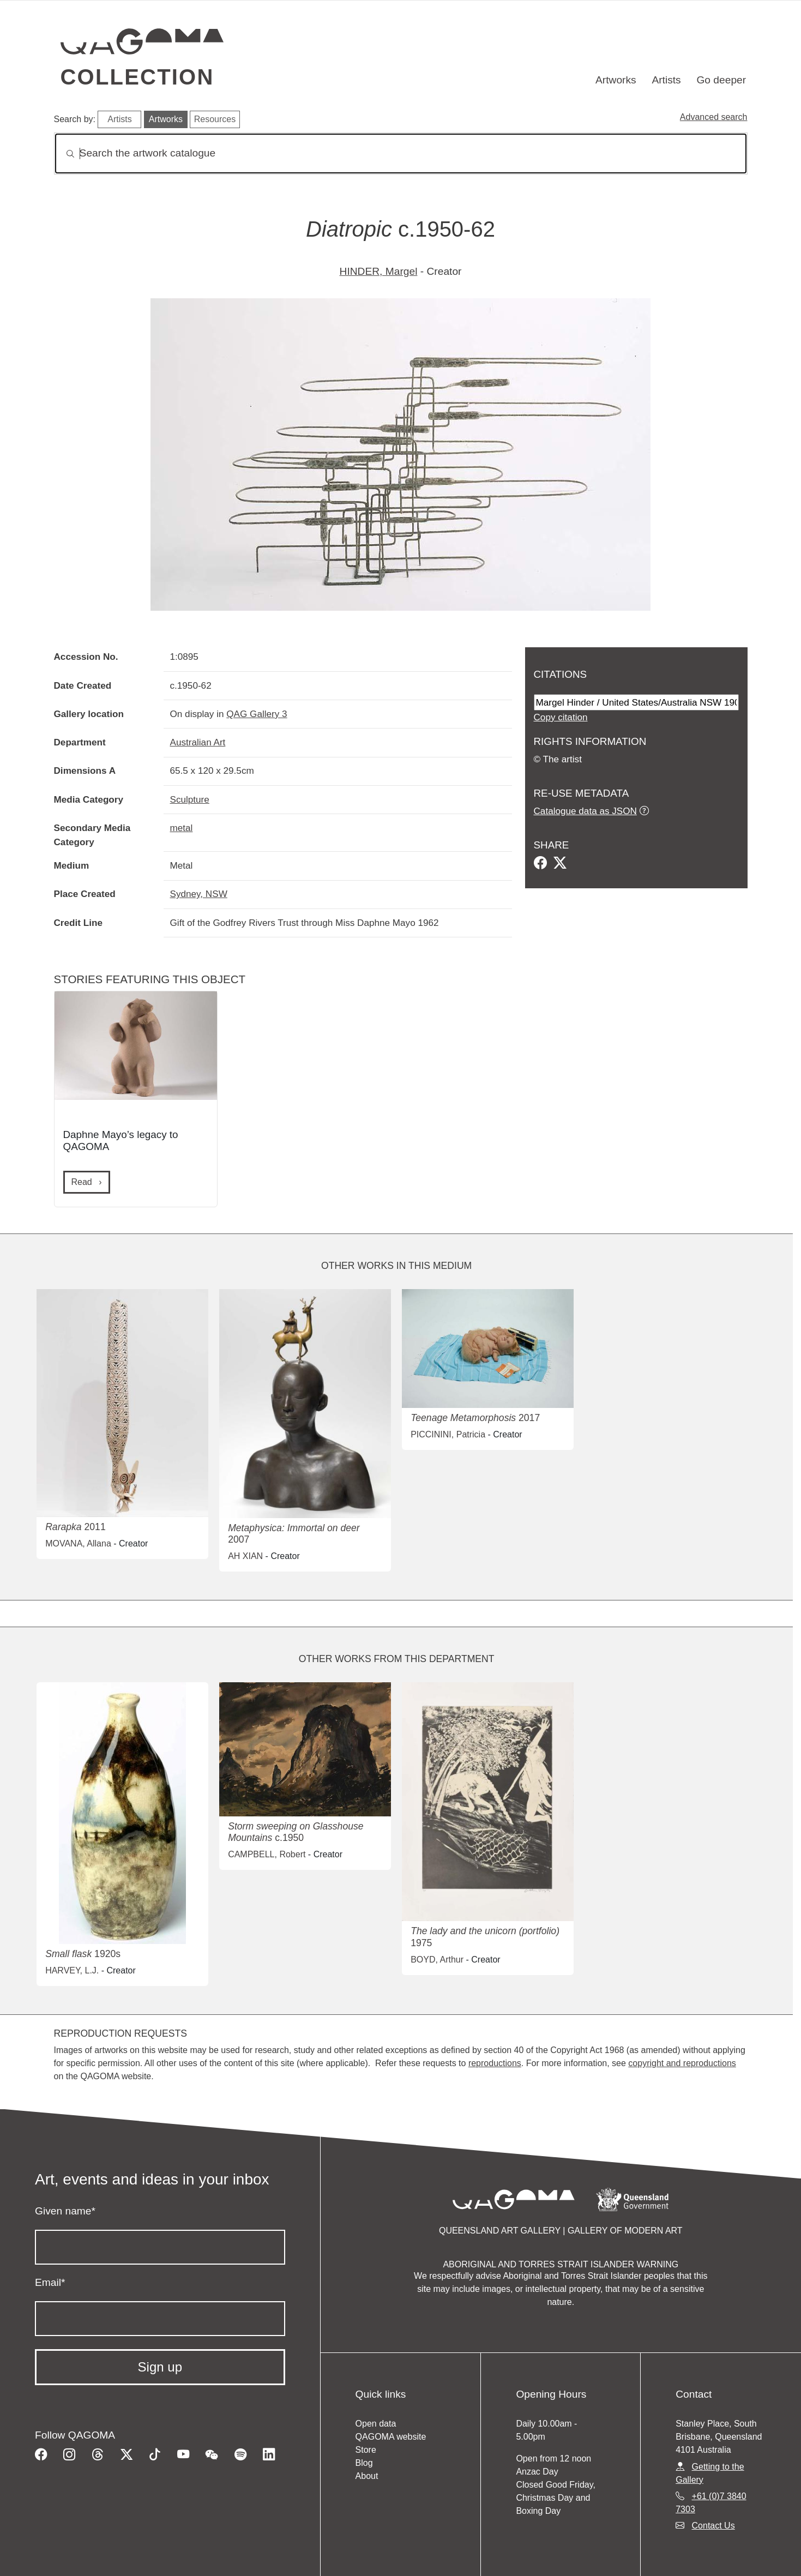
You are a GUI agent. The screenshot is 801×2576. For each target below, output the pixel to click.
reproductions (494, 2063)
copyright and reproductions (682, 2063)
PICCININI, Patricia (448, 1434)
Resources (215, 119)
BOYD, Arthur (437, 1959)
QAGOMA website (391, 2436)
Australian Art (198, 742)
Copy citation (561, 717)
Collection (137, 77)
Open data (376, 2423)
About (367, 2476)
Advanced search (714, 117)
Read (83, 1182)
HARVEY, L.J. (72, 1970)
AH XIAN (245, 1556)
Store (366, 2449)
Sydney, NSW (198, 893)
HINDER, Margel (379, 271)
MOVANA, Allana (78, 1543)
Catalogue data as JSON (585, 810)
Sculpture (189, 799)
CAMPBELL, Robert (266, 1854)
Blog (364, 2462)
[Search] (401, 153)
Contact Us (713, 2525)
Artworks (615, 80)
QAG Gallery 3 (256, 713)
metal (181, 827)
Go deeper (721, 80)
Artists (666, 80)
